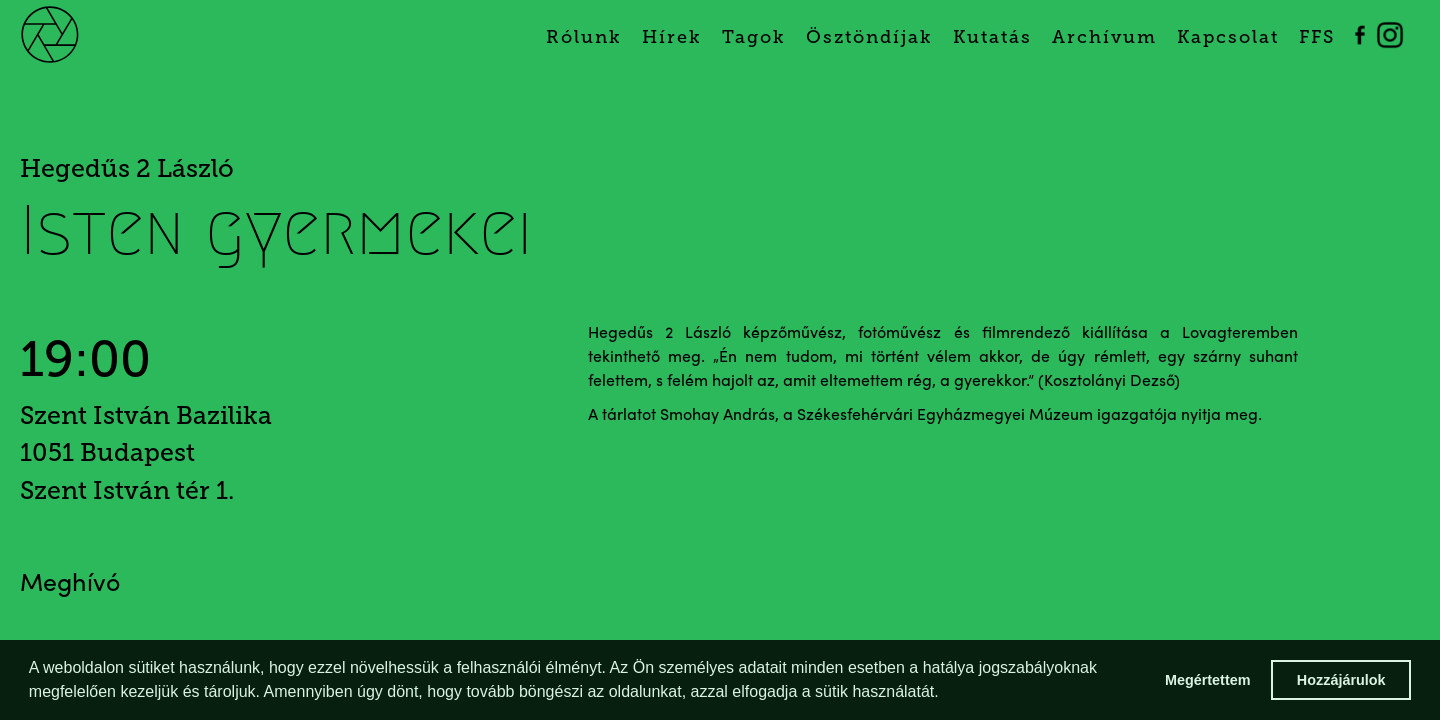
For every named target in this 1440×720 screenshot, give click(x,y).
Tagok (754, 37)
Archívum (1104, 37)
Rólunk (584, 37)
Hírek (672, 37)
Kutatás (992, 37)
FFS (1317, 37)
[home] (72, 32)
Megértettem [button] (1208, 680)
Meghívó (70, 584)
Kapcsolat (1228, 37)
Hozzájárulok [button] (1341, 680)
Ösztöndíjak (869, 37)
